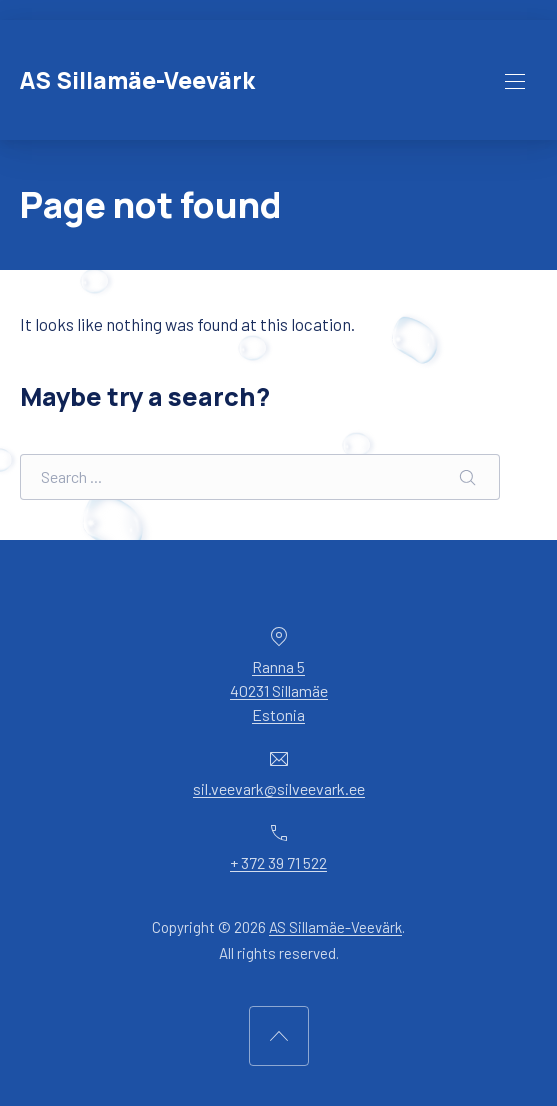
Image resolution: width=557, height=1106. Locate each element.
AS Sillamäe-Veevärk (137, 80)
